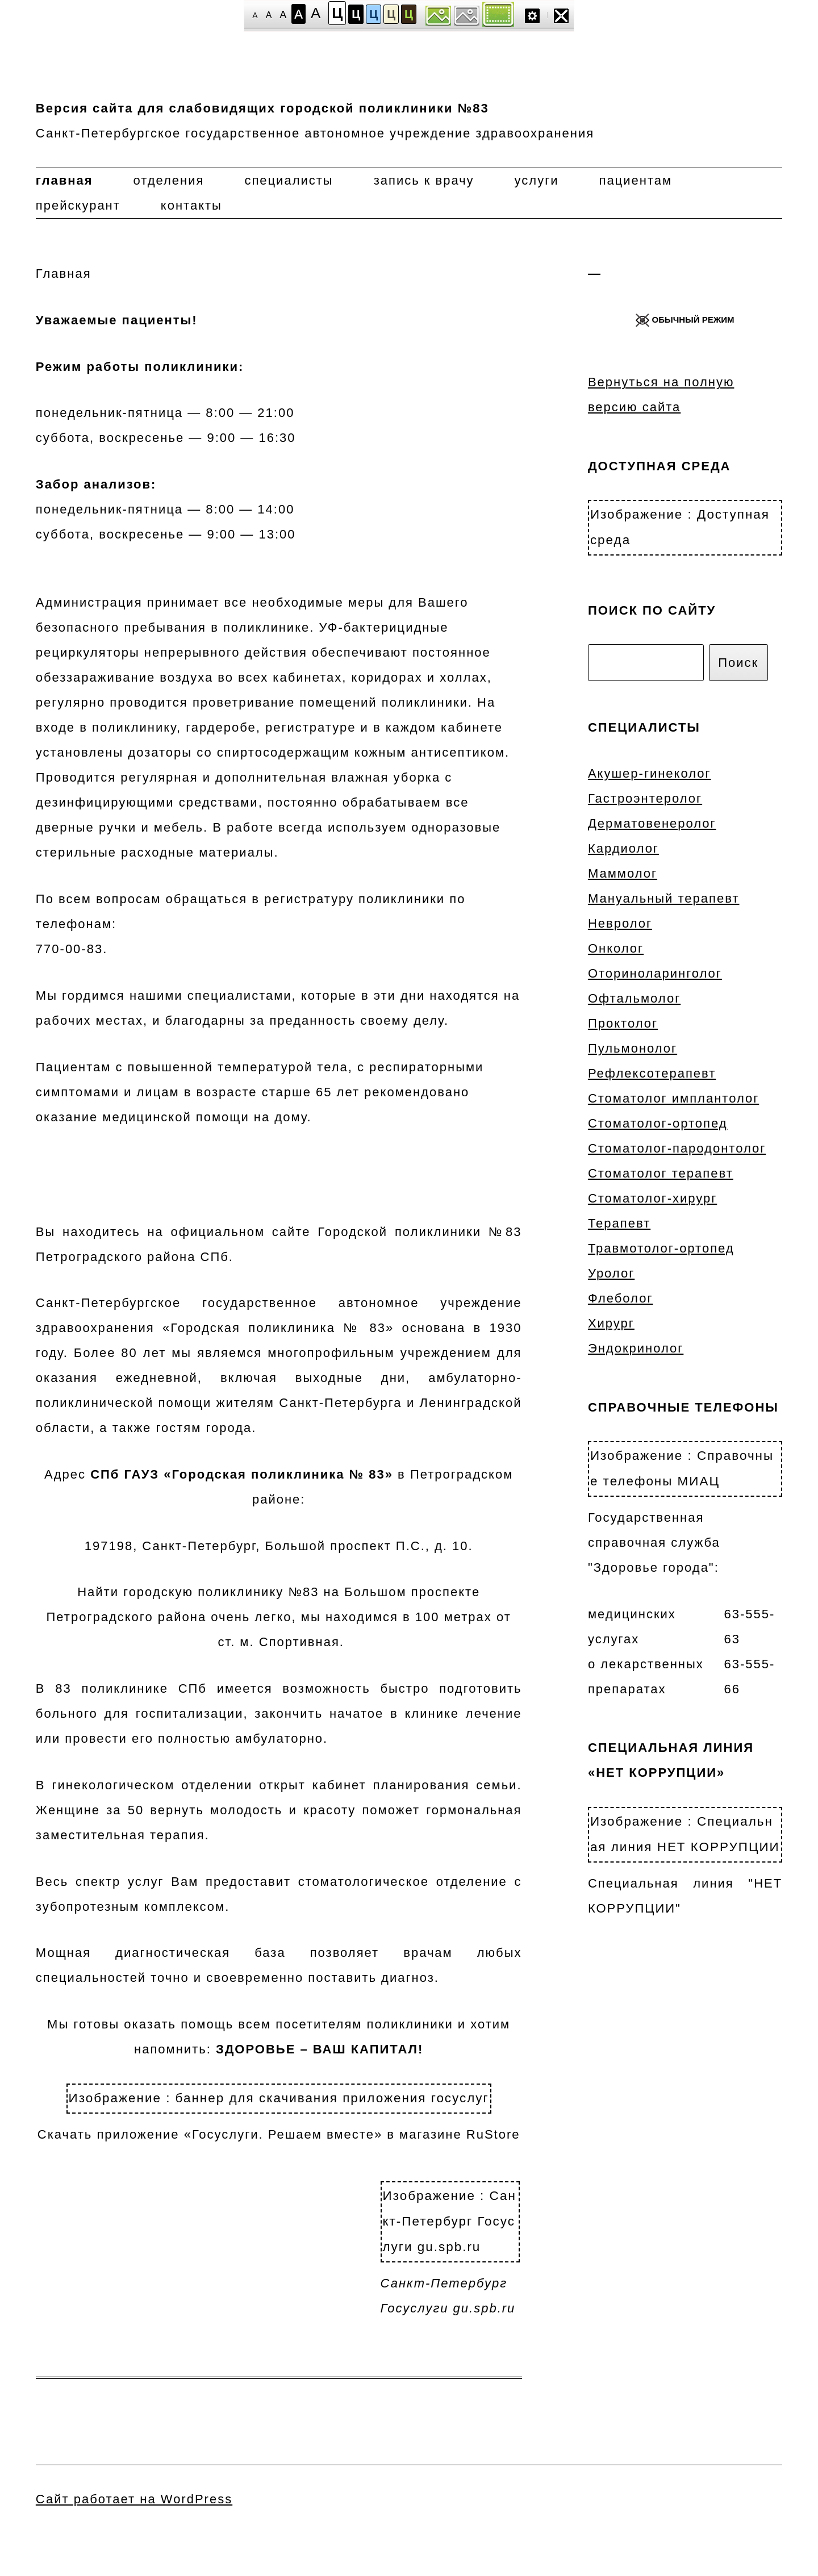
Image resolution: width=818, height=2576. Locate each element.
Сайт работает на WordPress (134, 2499)
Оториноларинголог (655, 973)
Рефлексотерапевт (652, 1073)
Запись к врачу (424, 180)
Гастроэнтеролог (645, 798)
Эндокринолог (635, 1348)
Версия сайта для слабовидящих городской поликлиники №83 (262, 108)
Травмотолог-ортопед (661, 1248)
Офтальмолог (634, 998)
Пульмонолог (632, 1048)
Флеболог (620, 1298)
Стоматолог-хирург (652, 1198)
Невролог (620, 923)
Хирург (611, 1323)
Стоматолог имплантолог (673, 1098)
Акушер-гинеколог (649, 773)
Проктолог (623, 1023)
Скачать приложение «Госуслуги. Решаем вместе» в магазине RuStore (278, 2112)
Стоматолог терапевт (660, 1173)
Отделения (168, 180)
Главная (64, 180)
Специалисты (288, 180)
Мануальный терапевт (664, 898)
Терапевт (619, 1223)
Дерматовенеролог (652, 823)
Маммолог (622, 873)
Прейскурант (78, 205)
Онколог (616, 948)
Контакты (191, 205)
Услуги (537, 180)
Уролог (611, 1273)
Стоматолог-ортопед (658, 1123)
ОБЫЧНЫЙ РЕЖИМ (685, 320)
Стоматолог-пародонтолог (677, 1148)
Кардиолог (623, 848)
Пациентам (635, 180)
